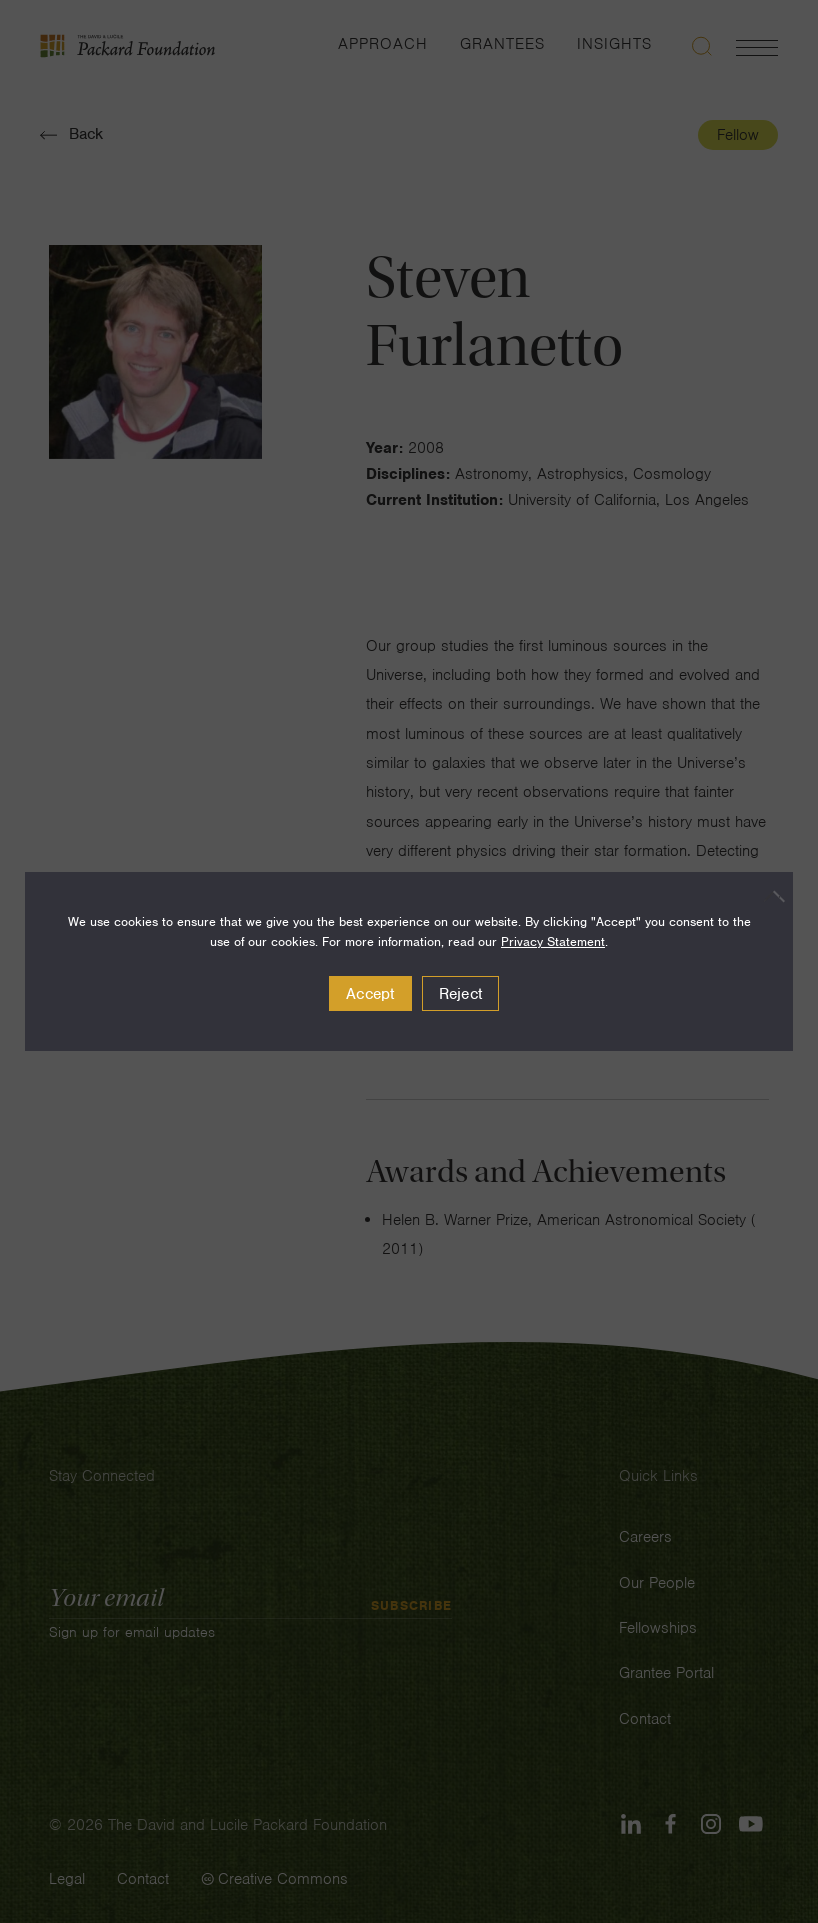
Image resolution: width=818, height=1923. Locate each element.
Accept (370, 994)
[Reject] (768, 896)
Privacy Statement (553, 941)
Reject (461, 994)
